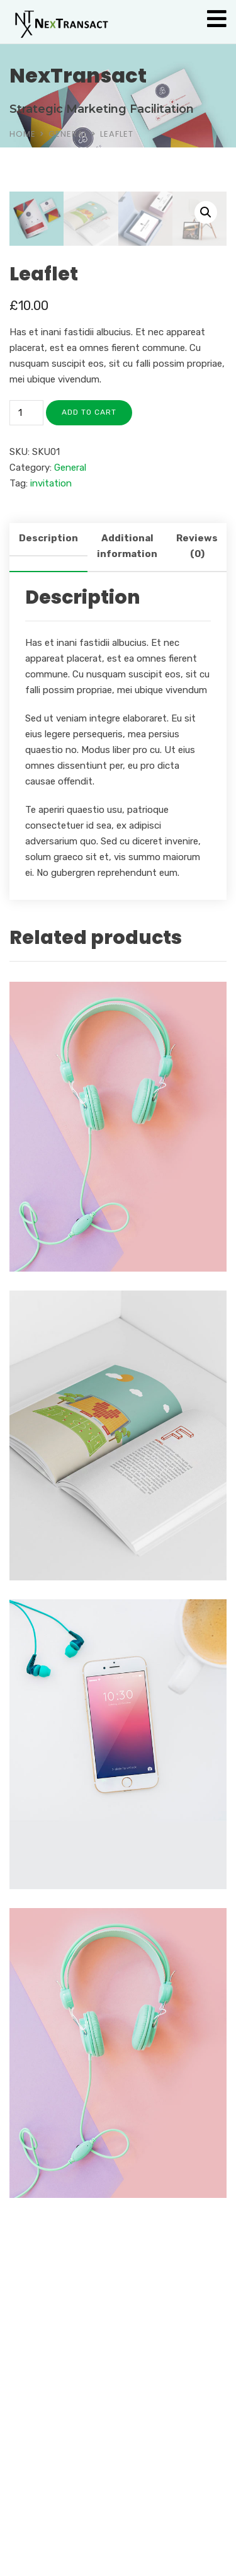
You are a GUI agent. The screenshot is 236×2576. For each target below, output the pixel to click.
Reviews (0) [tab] (197, 835)
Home (22, 134)
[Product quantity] (26, 702)
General (67, 134)
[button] (205, 212)
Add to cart (89, 702)
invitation (51, 773)
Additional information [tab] (127, 835)
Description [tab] (48, 828)
